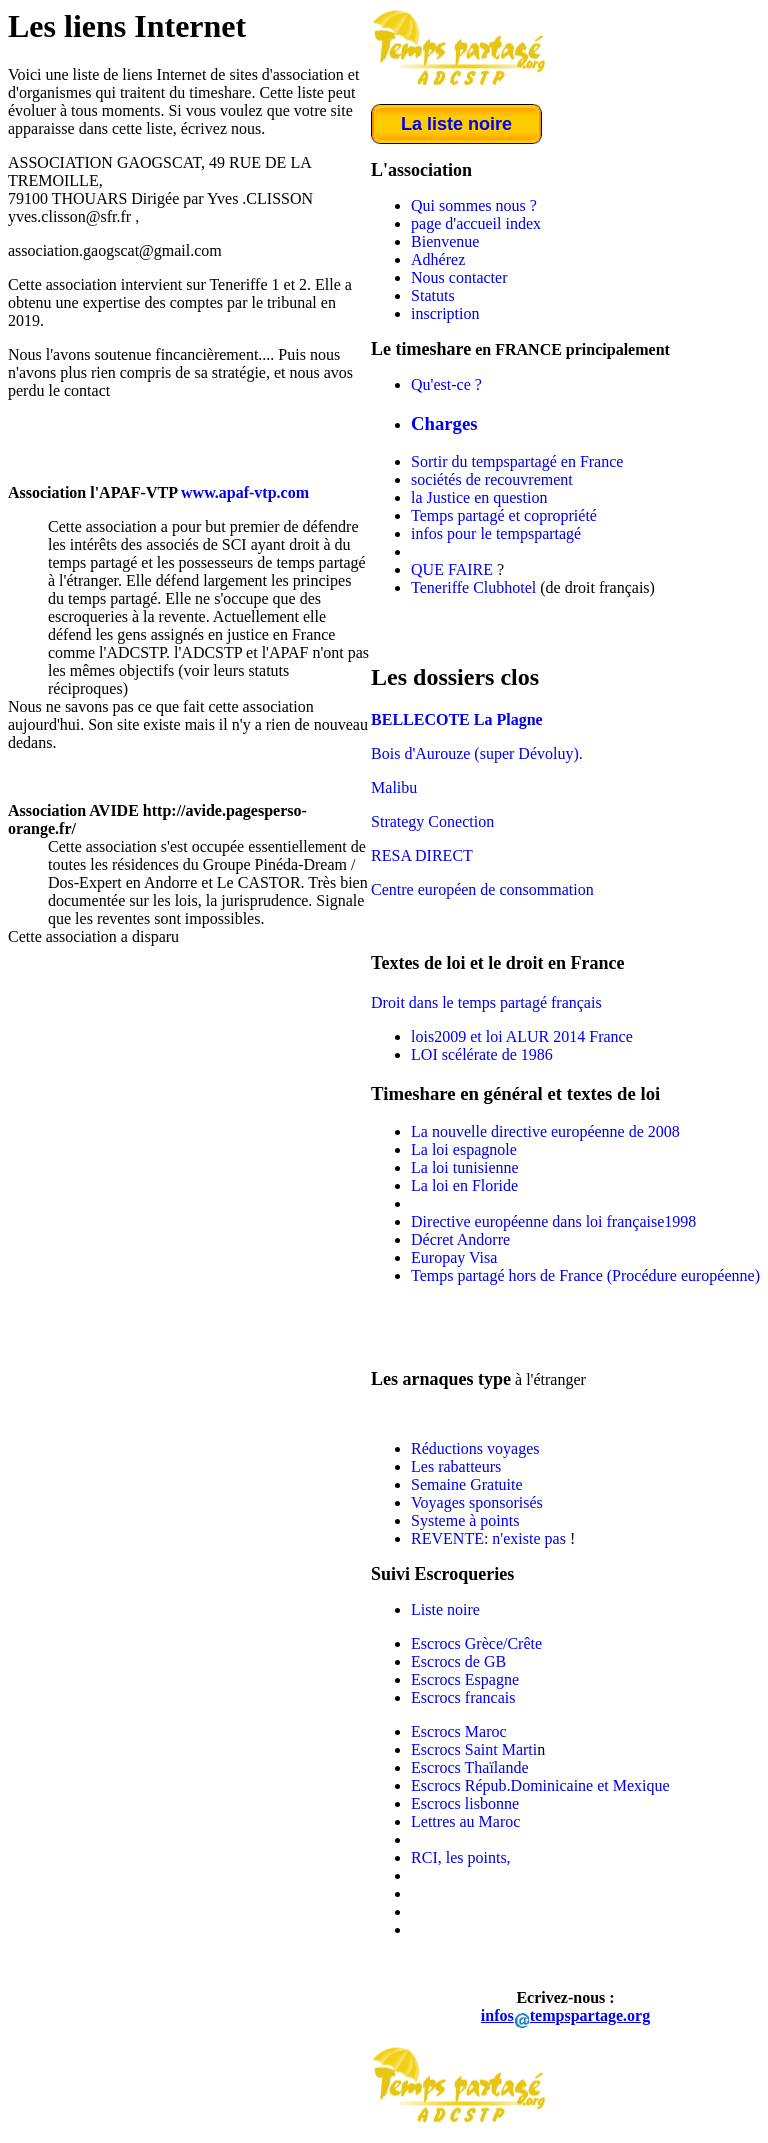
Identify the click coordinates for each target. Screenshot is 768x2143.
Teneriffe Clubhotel (473, 587)
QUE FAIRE (452, 569)
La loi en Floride (464, 1185)
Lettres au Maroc (465, 1821)
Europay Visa (454, 1257)
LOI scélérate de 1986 (482, 1054)
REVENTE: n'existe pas (490, 1538)
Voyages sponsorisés (477, 1502)
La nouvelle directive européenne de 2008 (545, 1131)
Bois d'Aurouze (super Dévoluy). (477, 753)
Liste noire (445, 1609)
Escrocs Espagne (465, 1679)
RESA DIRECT (422, 855)
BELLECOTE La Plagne (457, 719)
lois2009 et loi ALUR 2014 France (522, 1036)
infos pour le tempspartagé (496, 533)
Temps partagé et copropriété (504, 515)
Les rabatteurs (456, 1466)
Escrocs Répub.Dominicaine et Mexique (540, 1785)
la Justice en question (479, 497)
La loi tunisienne (465, 1167)
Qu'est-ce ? (446, 384)
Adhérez (438, 259)
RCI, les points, (461, 1857)
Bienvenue (445, 241)
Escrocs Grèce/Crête (476, 1643)
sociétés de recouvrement (492, 479)
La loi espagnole (464, 1149)
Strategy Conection (432, 821)
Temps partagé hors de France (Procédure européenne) (585, 1275)
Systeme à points (465, 1520)
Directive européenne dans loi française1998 (553, 1221)
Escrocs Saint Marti (474, 1749)
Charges (444, 423)
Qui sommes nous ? (474, 205)
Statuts (433, 295)
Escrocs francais (463, 1697)
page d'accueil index (476, 223)
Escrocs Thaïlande (469, 1767)
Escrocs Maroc (459, 1731)
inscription (445, 313)
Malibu (394, 787)
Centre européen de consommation (482, 889)
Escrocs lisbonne (465, 1803)
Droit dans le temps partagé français (486, 1002)
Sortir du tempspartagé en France (517, 461)
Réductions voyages (475, 1448)
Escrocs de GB (458, 1661)
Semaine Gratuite (467, 1484)
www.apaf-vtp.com (245, 492)
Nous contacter (459, 277)
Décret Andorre (460, 1239)
